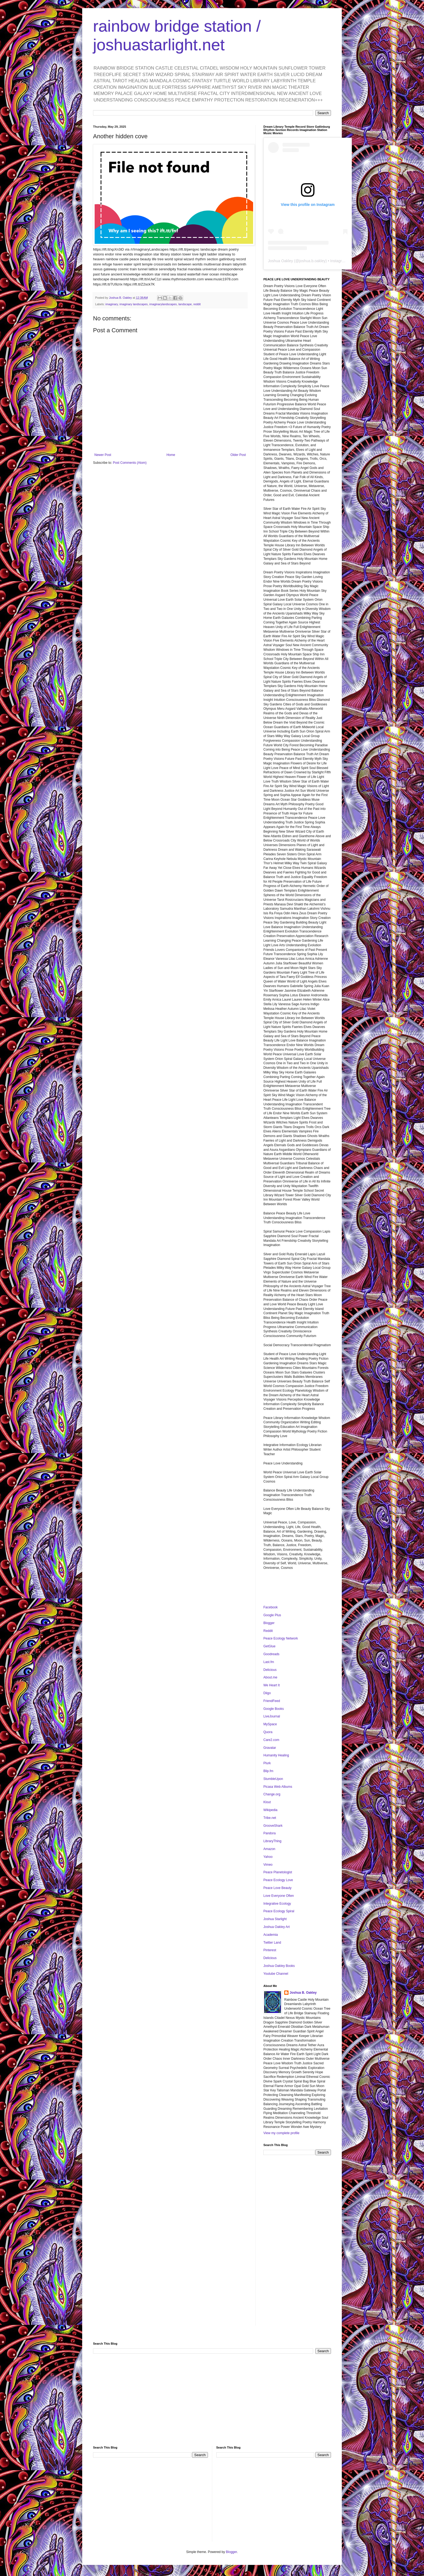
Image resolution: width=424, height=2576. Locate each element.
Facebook (270, 1607)
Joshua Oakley (280, 261)
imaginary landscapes (134, 304)
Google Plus (272, 1615)
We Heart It (271, 1685)
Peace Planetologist (277, 1872)
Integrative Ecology (277, 1903)
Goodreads (271, 1654)
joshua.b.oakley (312, 261)
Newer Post (102, 455)
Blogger (268, 1623)
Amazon (269, 1849)
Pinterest (269, 1950)
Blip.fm (268, 1771)
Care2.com (271, 1740)
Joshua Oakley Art (276, 1927)
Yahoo (268, 1857)
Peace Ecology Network (280, 1638)
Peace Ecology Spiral (278, 1911)
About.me (270, 1677)
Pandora (269, 1833)
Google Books (273, 1709)
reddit (197, 304)
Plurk (267, 1763)
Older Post (238, 455)
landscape (185, 304)
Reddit (268, 1631)
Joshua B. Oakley (303, 1993)
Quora (267, 1732)
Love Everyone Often (278, 1896)
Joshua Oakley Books (279, 1966)
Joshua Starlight (275, 1919)
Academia (270, 1935)
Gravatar (269, 1748)
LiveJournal (271, 1716)
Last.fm (268, 1662)
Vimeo (268, 1865)
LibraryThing (272, 1841)
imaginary (111, 304)
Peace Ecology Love (278, 1880)
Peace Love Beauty (277, 1888)
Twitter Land (272, 1942)
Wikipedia (270, 1810)
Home (171, 455)
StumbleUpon (273, 1779)
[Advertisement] (297, 2244)
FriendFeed (271, 1701)
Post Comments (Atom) (130, 463)
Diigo (267, 1693)
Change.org (271, 1794)
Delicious (270, 1670)
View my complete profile (281, 2133)
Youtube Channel (275, 1974)
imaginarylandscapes (163, 304)
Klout (267, 1802)
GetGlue (269, 1646)
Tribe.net (269, 1818)
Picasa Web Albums (277, 1787)
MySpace (270, 1724)
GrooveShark (273, 1826)
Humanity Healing (276, 1755)
